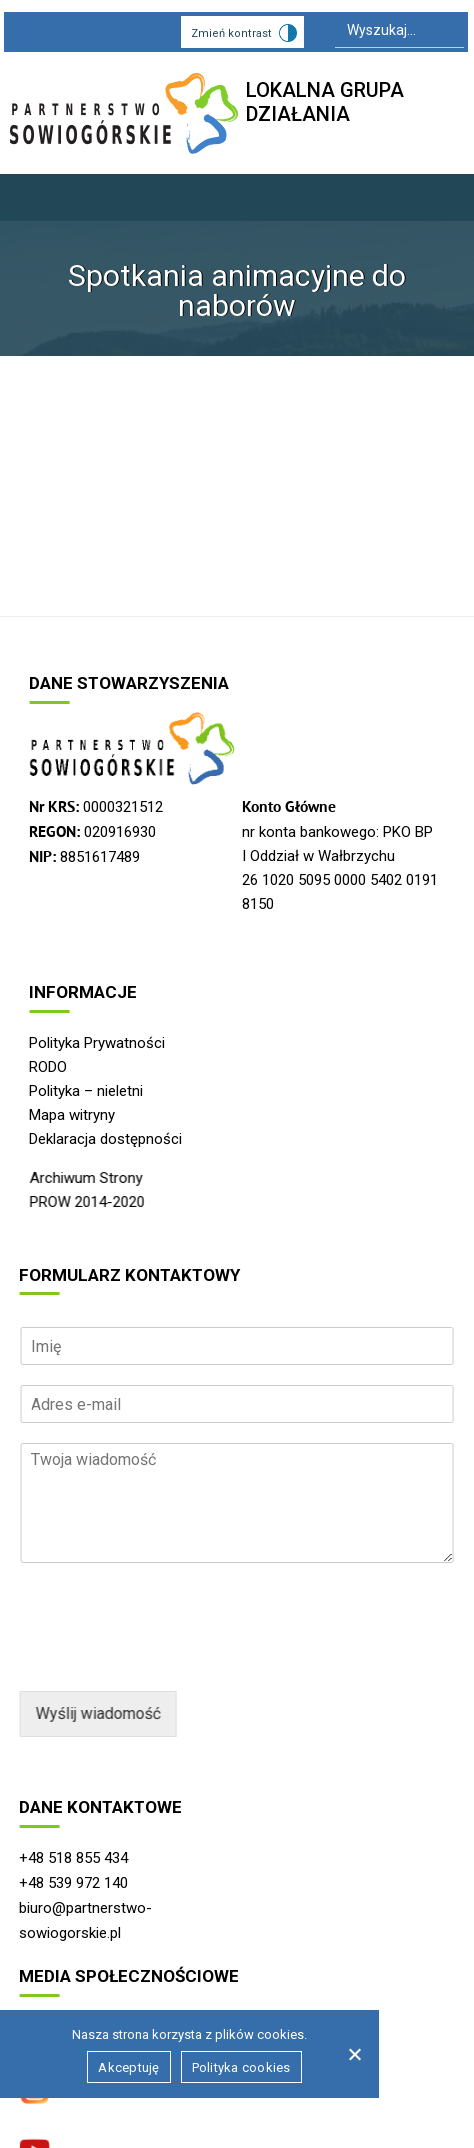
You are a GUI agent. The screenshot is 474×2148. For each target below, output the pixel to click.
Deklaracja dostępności (105, 1139)
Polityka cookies (241, 2067)
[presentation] (171, 1658)
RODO (48, 1067)
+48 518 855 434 (73, 1858)
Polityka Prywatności (97, 1043)
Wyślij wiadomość (97, 1713)
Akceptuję (128, 2067)
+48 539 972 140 (73, 1883)
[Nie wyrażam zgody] (354, 2054)
